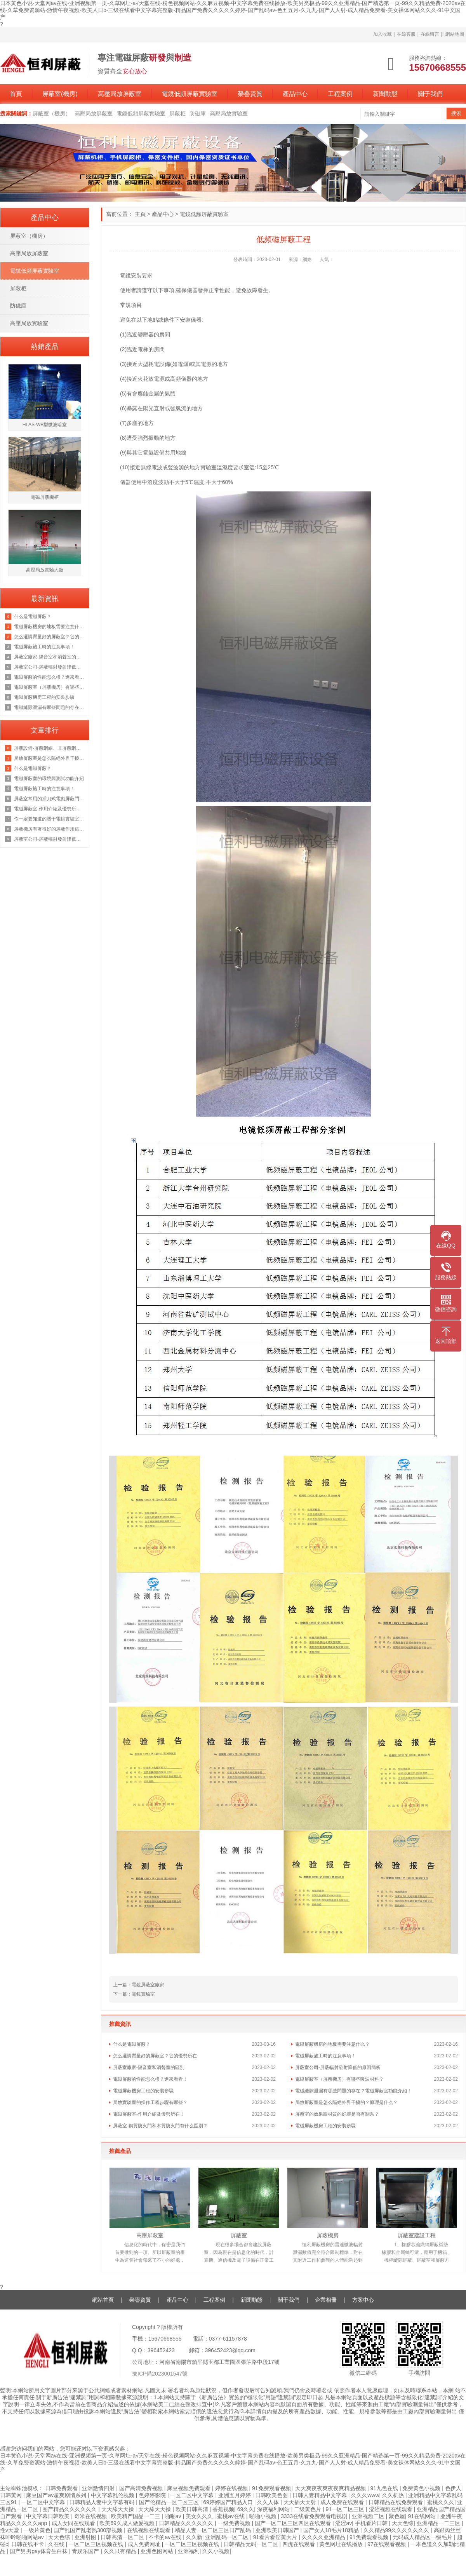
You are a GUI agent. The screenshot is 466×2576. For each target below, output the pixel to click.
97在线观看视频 (387, 2544)
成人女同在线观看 (74, 2523)
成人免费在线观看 (342, 2502)
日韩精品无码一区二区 (252, 2544)
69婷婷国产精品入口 (228, 2502)
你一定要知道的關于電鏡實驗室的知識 (49, 819)
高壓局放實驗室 (229, 113)
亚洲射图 (86, 2537)
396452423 (161, 2350)
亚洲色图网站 (158, 2551)
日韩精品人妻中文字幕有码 (102, 2502)
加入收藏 (382, 34)
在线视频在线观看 (149, 2530)
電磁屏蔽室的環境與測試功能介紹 (49, 778)
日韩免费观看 (62, 2488)
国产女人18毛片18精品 (331, 2530)
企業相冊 (326, 2300)
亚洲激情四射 (99, 2488)
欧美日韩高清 (193, 2509)
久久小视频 (216, 2551)
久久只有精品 (121, 2551)
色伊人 (453, 2488)
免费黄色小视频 (422, 2488)
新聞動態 (385, 94)
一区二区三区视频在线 (97, 2544)
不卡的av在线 (165, 2537)
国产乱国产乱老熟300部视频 (89, 2530)
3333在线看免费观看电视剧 (315, 2516)
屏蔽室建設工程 (417, 2235)
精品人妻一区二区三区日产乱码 (213, 2530)
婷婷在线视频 (232, 2488)
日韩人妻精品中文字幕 (320, 2495)
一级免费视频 (235, 2523)
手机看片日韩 (372, 2523)
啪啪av (174, 2516)
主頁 (140, 214)
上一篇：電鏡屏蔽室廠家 (138, 1984)
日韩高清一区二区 (123, 2537)
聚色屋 (397, 2516)
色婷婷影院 (153, 2495)
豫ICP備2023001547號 (160, 2373)
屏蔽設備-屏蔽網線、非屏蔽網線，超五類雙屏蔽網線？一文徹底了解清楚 (49, 748)
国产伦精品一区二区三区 (169, 2502)
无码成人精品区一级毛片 (423, 2537)
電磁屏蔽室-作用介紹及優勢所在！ (148, 2114)
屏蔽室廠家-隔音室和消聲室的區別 (148, 2067)
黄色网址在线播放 (341, 2544)
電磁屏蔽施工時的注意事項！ (325, 2056)
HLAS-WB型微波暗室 (45, 424)
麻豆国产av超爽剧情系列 (57, 2495)
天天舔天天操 (118, 2509)
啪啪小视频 (263, 2516)
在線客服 (406, 34)
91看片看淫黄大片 (276, 2537)
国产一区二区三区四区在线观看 (293, 2523)
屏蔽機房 (328, 2235)
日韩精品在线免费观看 (396, 2502)
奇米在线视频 (91, 2516)
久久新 (194, 2537)
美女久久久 (200, 2516)
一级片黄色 (36, 2530)
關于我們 (430, 94)
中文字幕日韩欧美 (48, 2516)
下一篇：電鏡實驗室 (134, 1994)
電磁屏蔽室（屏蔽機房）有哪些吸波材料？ (339, 2079)
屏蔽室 (239, 2235)
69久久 (245, 2509)
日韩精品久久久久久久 (187, 2523)
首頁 (16, 94)
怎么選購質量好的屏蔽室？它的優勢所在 (155, 2056)
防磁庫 (198, 113)
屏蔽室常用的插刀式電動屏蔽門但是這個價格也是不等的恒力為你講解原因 (49, 798)
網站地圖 (454, 34)
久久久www (365, 2495)
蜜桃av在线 (231, 2516)
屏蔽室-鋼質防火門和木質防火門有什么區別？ (160, 2125)
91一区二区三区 (346, 2509)
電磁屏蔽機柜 (45, 497)
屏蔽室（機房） (52, 113)
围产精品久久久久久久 (70, 2509)
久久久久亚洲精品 (324, 2537)
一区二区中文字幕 (192, 2495)
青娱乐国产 (86, 2551)
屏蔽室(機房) (60, 94)
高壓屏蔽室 (149, 2235)
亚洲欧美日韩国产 (278, 2530)
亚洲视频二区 (369, 2516)
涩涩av (343, 2523)
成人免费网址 (145, 2544)
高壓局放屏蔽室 (119, 94)
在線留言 (430, 34)
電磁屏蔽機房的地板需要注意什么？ (332, 2044)
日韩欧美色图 (272, 2495)
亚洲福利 (189, 2551)
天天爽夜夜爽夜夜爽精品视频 (331, 2488)
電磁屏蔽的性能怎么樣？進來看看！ (150, 2079)
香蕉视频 (223, 2509)
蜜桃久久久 (440, 2502)
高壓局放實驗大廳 (44, 570)
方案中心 (363, 2300)
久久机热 (393, 2495)
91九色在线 (384, 2488)
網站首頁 (103, 2300)
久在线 (57, 2544)
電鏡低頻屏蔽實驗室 (189, 94)
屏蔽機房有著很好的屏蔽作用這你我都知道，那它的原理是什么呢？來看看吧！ (49, 829)
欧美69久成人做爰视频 (127, 2523)
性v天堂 (10, 2530)
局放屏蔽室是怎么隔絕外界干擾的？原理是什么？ (346, 2102)
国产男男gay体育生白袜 (39, 2551)
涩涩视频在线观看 (391, 2509)
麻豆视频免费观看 (189, 2488)
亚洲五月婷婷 (235, 2495)
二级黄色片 (308, 2509)
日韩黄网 (11, 2495)
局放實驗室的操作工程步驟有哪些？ (150, 2102)
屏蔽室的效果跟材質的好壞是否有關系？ (337, 2114)
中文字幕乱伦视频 (113, 2495)
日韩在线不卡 (28, 2544)
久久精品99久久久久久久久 (397, 2530)
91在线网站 (422, 2516)
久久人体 (268, 2502)
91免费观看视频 (272, 2488)
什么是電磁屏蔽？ (131, 2044)
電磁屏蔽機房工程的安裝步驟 (143, 2091)
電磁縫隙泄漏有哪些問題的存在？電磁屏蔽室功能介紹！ (353, 2091)
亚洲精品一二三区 (439, 2523)
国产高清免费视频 (141, 2488)
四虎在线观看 (299, 2544)
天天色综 (403, 2523)
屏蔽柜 (177, 113)
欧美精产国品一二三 (136, 2516)
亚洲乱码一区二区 (227, 2537)
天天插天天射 (300, 2502)
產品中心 (295, 94)
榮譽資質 (250, 94)
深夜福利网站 (274, 2509)
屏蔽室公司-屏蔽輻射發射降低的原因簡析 (338, 2067)
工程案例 (340, 94)
